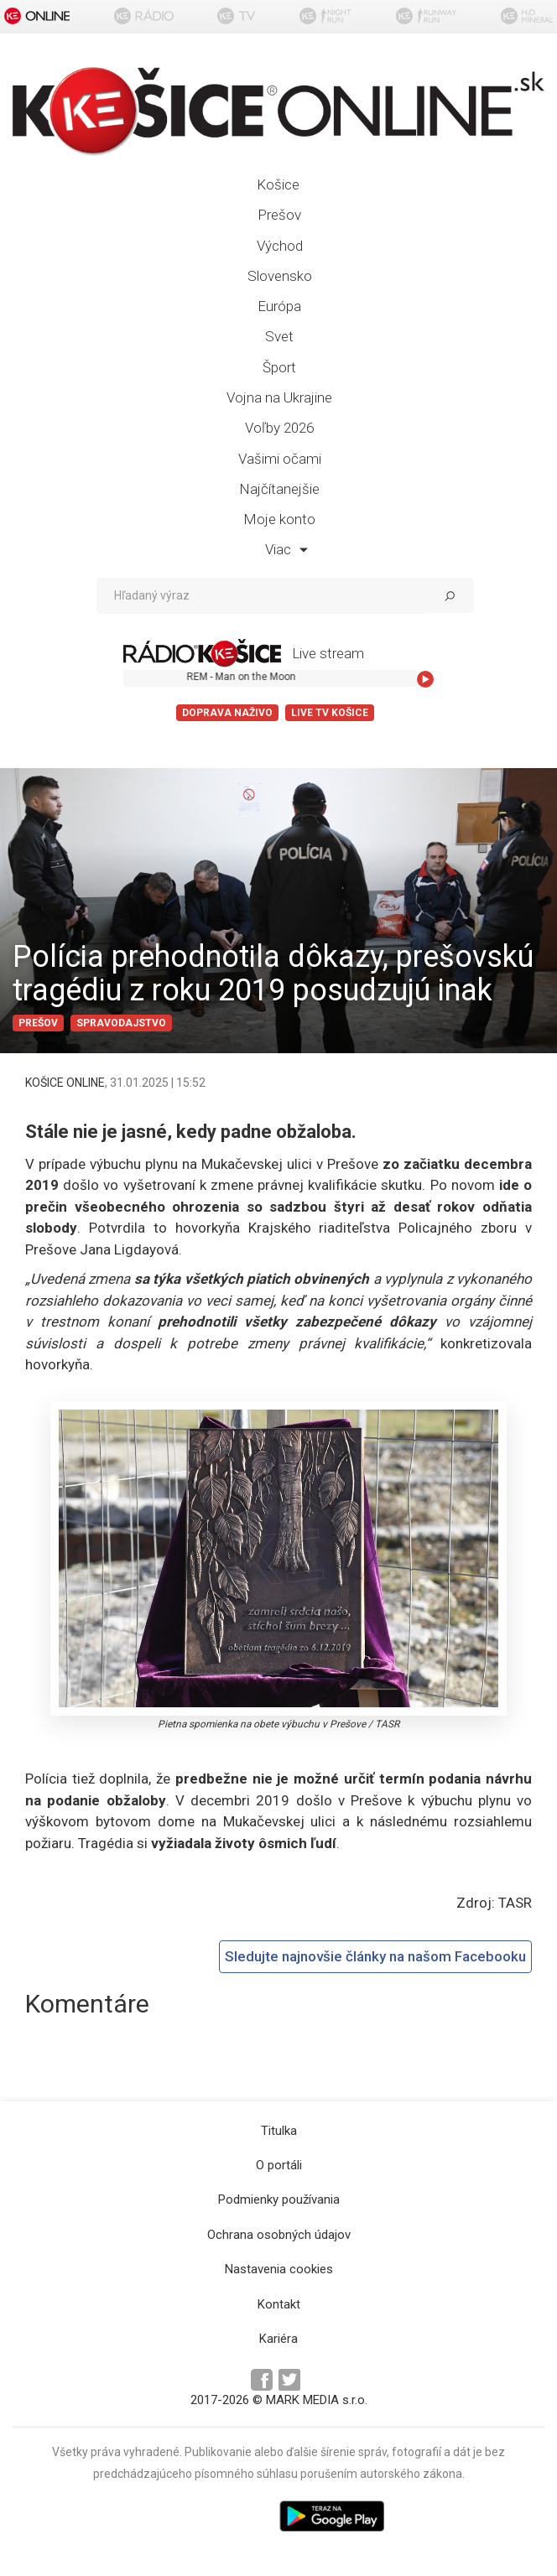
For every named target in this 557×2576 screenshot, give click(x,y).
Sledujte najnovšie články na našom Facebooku (375, 1956)
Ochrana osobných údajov (279, 2234)
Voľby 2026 (279, 427)
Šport (279, 367)
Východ (280, 245)
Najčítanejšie (279, 488)
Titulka (279, 2130)
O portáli (279, 2165)
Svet (279, 336)
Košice (278, 184)
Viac (286, 549)
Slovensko (279, 275)
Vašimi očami (279, 458)
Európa (279, 306)
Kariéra (278, 2338)
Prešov (279, 214)
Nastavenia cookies (279, 2269)
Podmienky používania (279, 2199)
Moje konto (279, 519)
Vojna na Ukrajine (279, 397)
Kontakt (279, 2304)
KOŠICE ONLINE (65, 1082)
